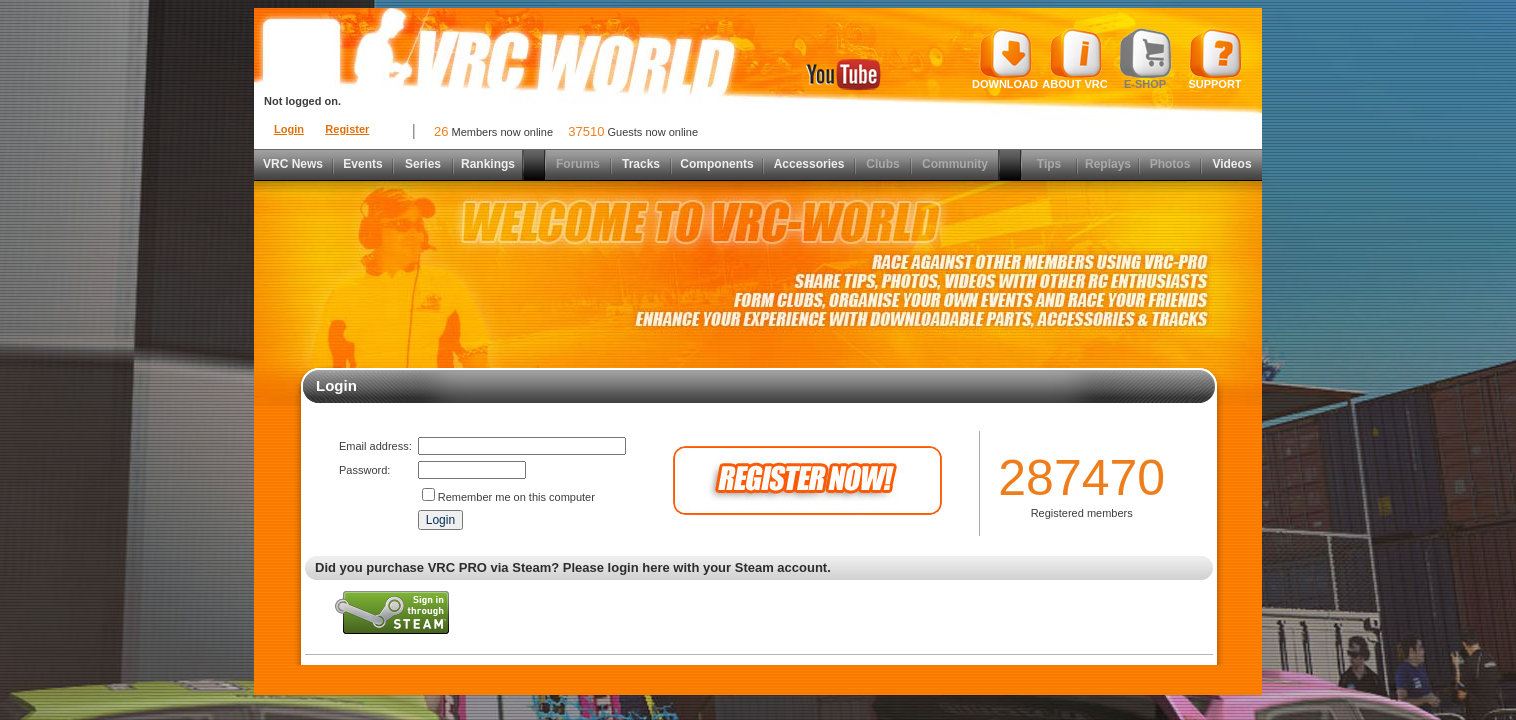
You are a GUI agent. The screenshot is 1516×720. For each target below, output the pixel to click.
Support (1215, 59)
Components (716, 164)
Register (347, 129)
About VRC (1074, 59)
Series (423, 164)
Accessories (809, 164)
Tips (1049, 164)
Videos (1231, 164)
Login (289, 129)
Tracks (641, 164)
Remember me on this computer (516, 497)
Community (955, 164)
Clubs (882, 164)
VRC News (293, 164)
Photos (1170, 164)
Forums (578, 164)
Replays (1108, 164)
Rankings (488, 164)
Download (1005, 59)
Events (362, 164)
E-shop (1145, 59)
